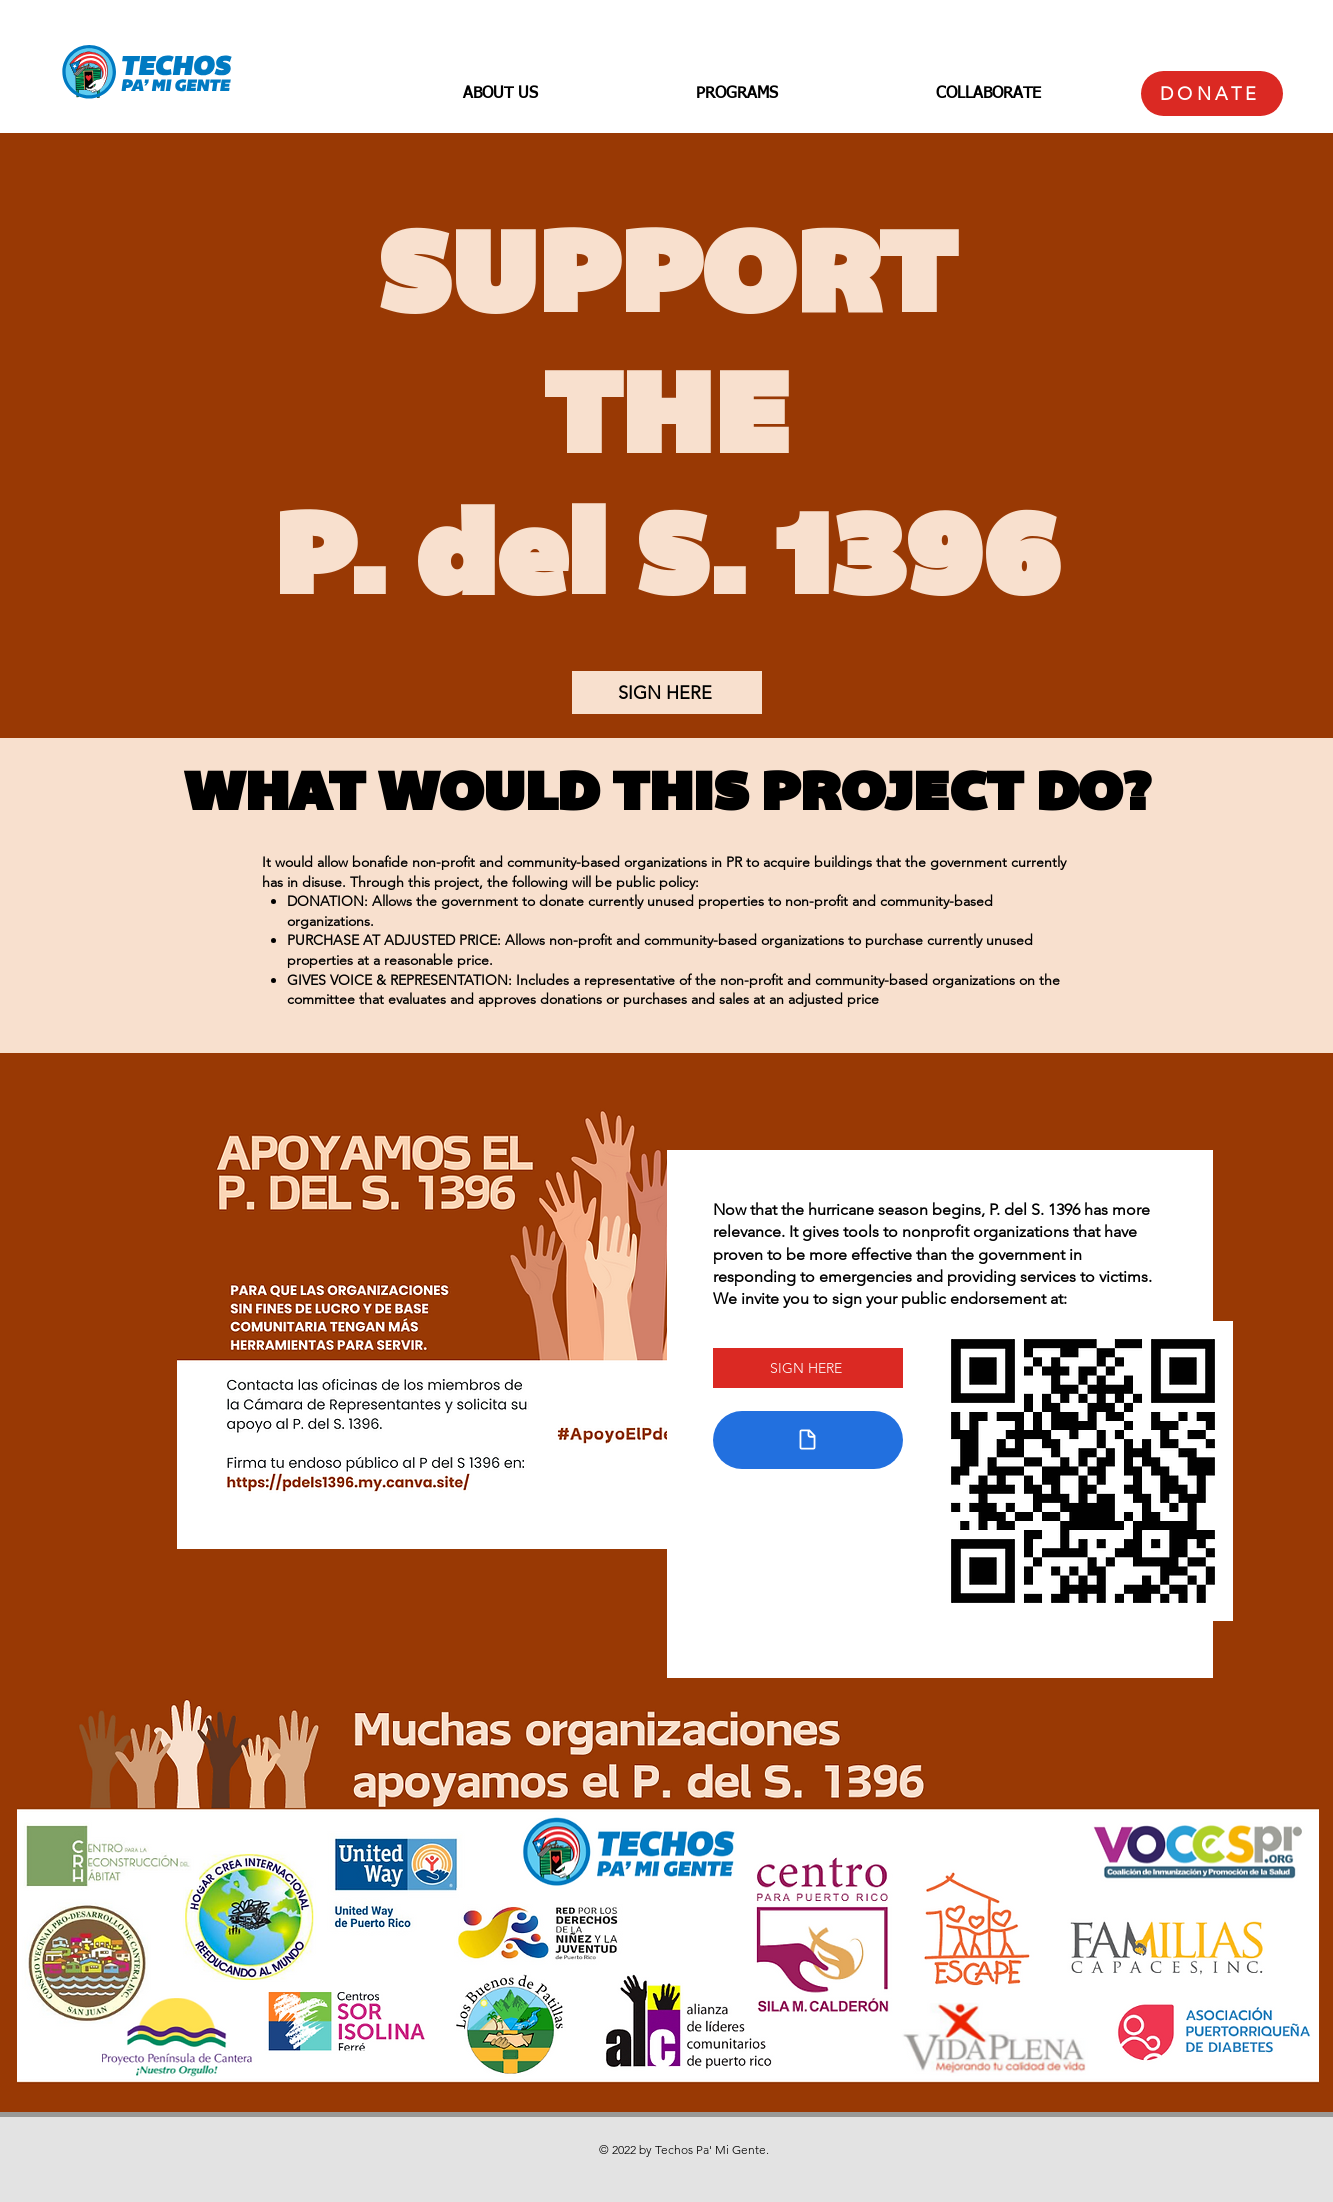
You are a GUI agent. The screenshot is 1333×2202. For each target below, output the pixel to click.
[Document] (808, 1440)
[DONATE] (1212, 93)
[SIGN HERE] (667, 692)
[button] (500, 94)
